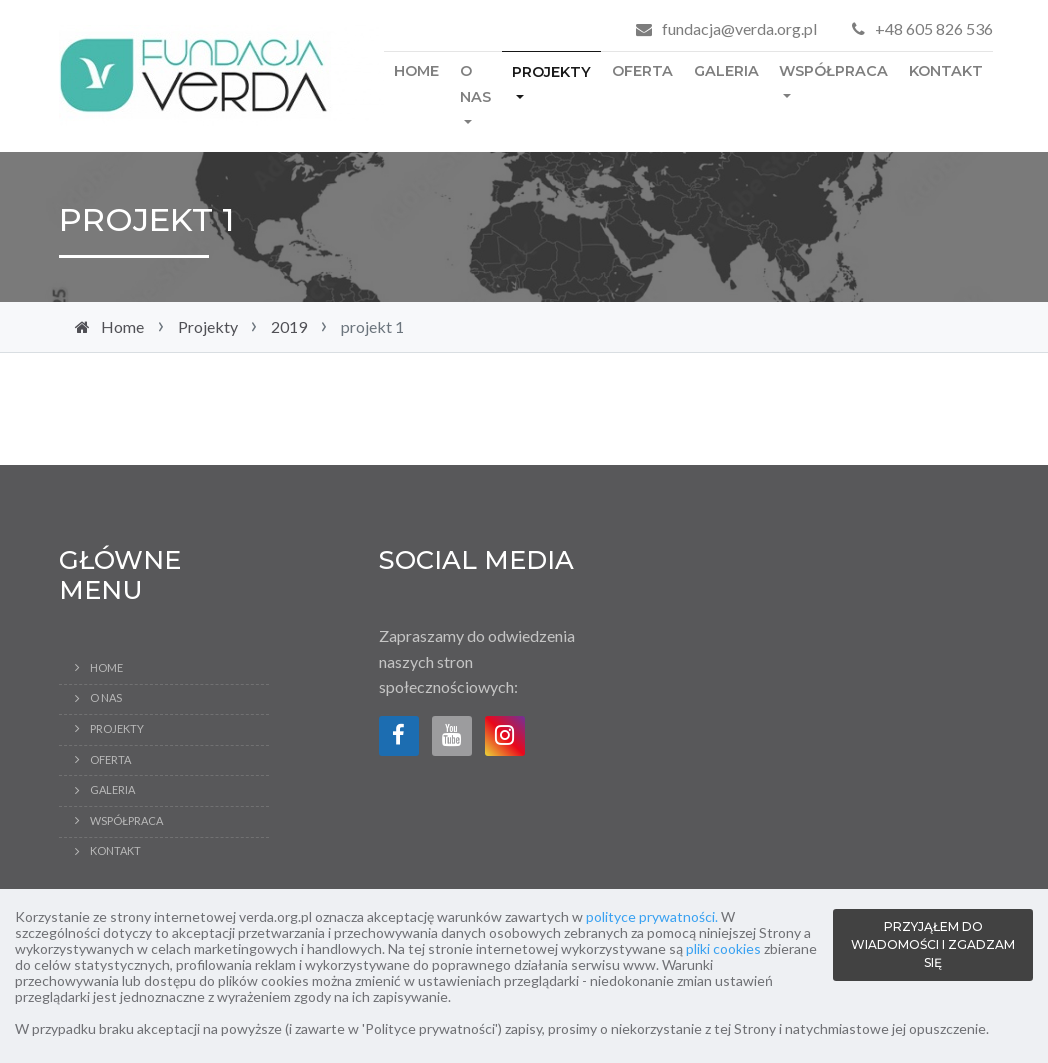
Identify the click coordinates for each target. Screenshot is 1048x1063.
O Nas (475, 84)
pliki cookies (723, 948)
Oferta (642, 71)
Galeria (726, 71)
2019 (289, 326)
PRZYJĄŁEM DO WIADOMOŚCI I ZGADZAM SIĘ (933, 944)
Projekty (551, 72)
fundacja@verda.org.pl (739, 28)
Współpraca (833, 71)
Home (416, 71)
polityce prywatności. (652, 916)
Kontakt (946, 71)
